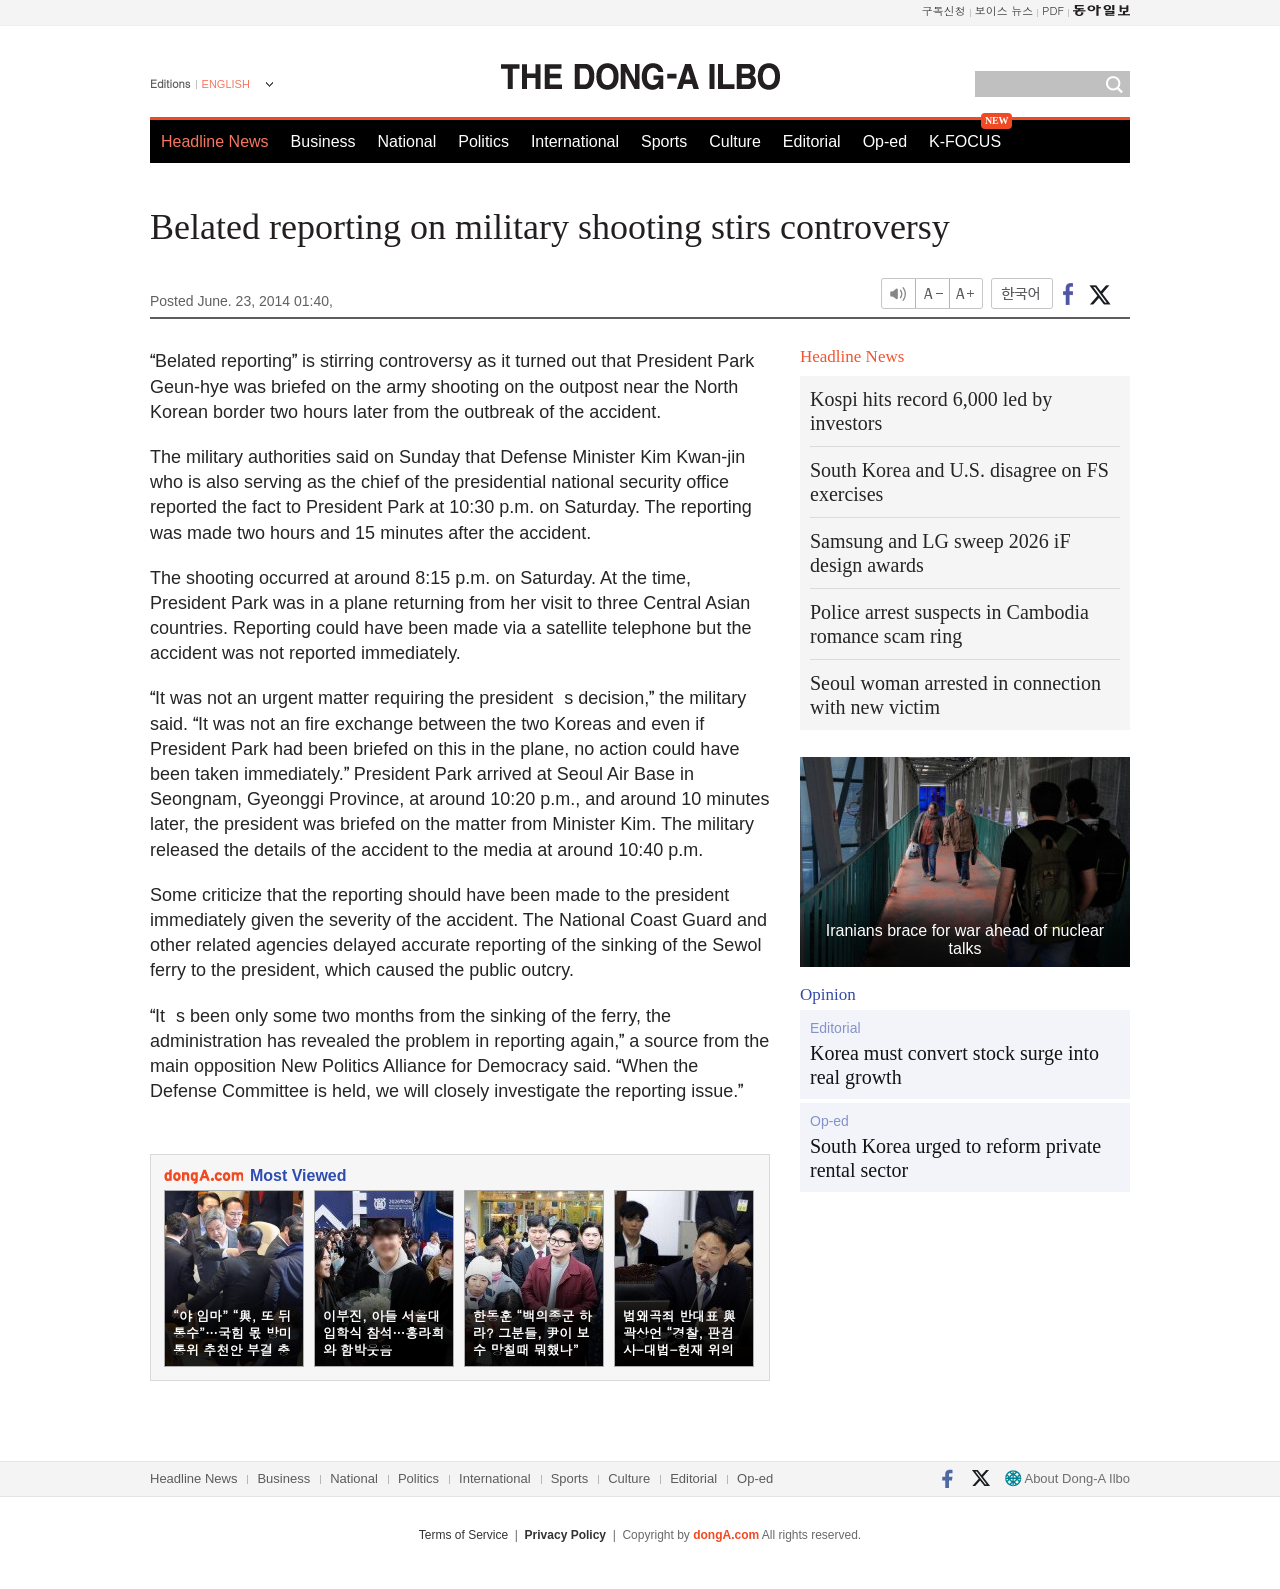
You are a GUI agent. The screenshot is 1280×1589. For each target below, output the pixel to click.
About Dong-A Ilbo (1067, 1478)
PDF (1053, 10)
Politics (483, 141)
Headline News (215, 141)
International (575, 141)
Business (323, 141)
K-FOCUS (965, 141)
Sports (664, 141)
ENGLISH (226, 84)
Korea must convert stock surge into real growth (954, 1065)
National (407, 141)
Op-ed (885, 141)
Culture (735, 141)
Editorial (812, 141)
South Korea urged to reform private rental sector (955, 1158)
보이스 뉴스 (1004, 10)
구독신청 (944, 10)
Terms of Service (463, 1535)
